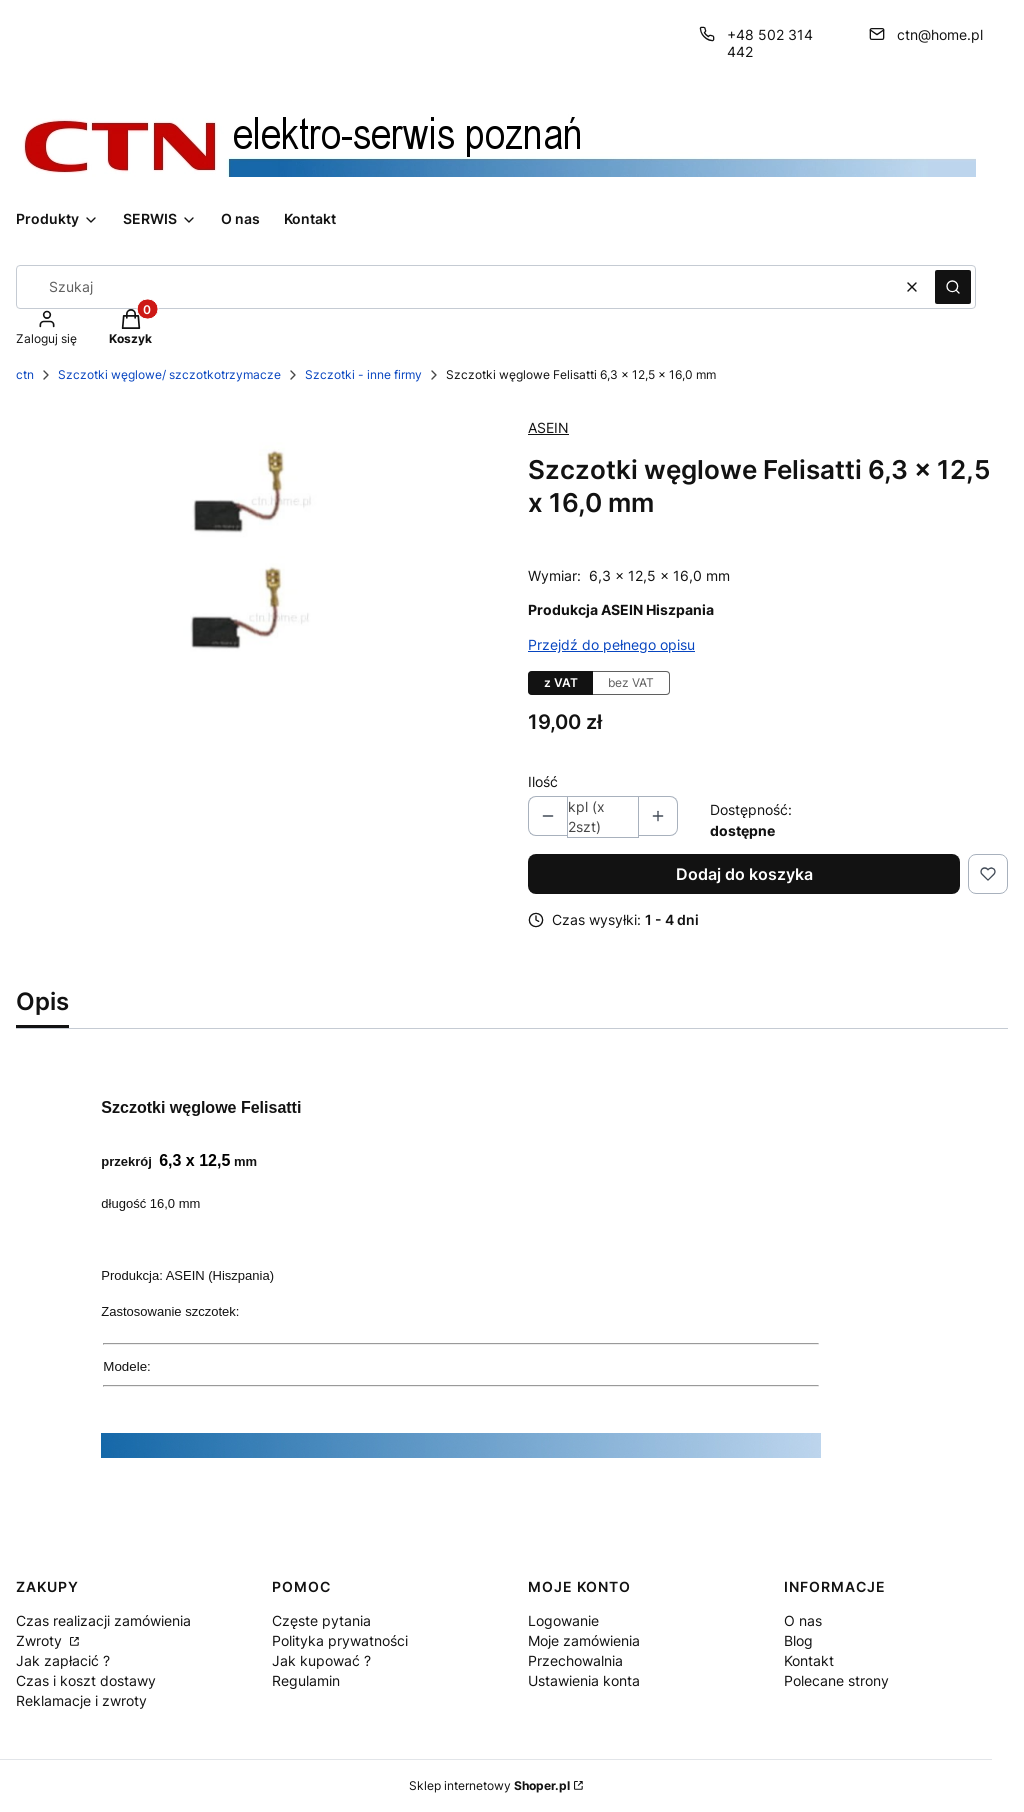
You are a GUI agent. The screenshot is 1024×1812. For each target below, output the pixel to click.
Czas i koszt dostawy (86, 1680)
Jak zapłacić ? (63, 1660)
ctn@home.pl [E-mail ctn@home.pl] (940, 34)
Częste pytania (321, 1620)
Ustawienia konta (584, 1680)
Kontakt (809, 1660)
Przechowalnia (575, 1660)
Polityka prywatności (340, 1640)
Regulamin (306, 1680)
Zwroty (41, 1640)
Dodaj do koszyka (744, 874)
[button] (953, 287)
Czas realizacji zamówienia (103, 1620)
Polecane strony (836, 1680)
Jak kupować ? (321, 1660)
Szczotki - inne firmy (363, 374)
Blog (798, 1640)
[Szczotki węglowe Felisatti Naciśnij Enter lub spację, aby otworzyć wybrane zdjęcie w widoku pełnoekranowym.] (256, 562)
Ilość (543, 781)
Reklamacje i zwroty (81, 1700)
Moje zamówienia (584, 1640)
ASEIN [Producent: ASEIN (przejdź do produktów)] (548, 427)
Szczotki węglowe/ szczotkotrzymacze (169, 374)
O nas (803, 1620)
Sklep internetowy (489, 1785)
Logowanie (563, 1620)
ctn (25, 374)
